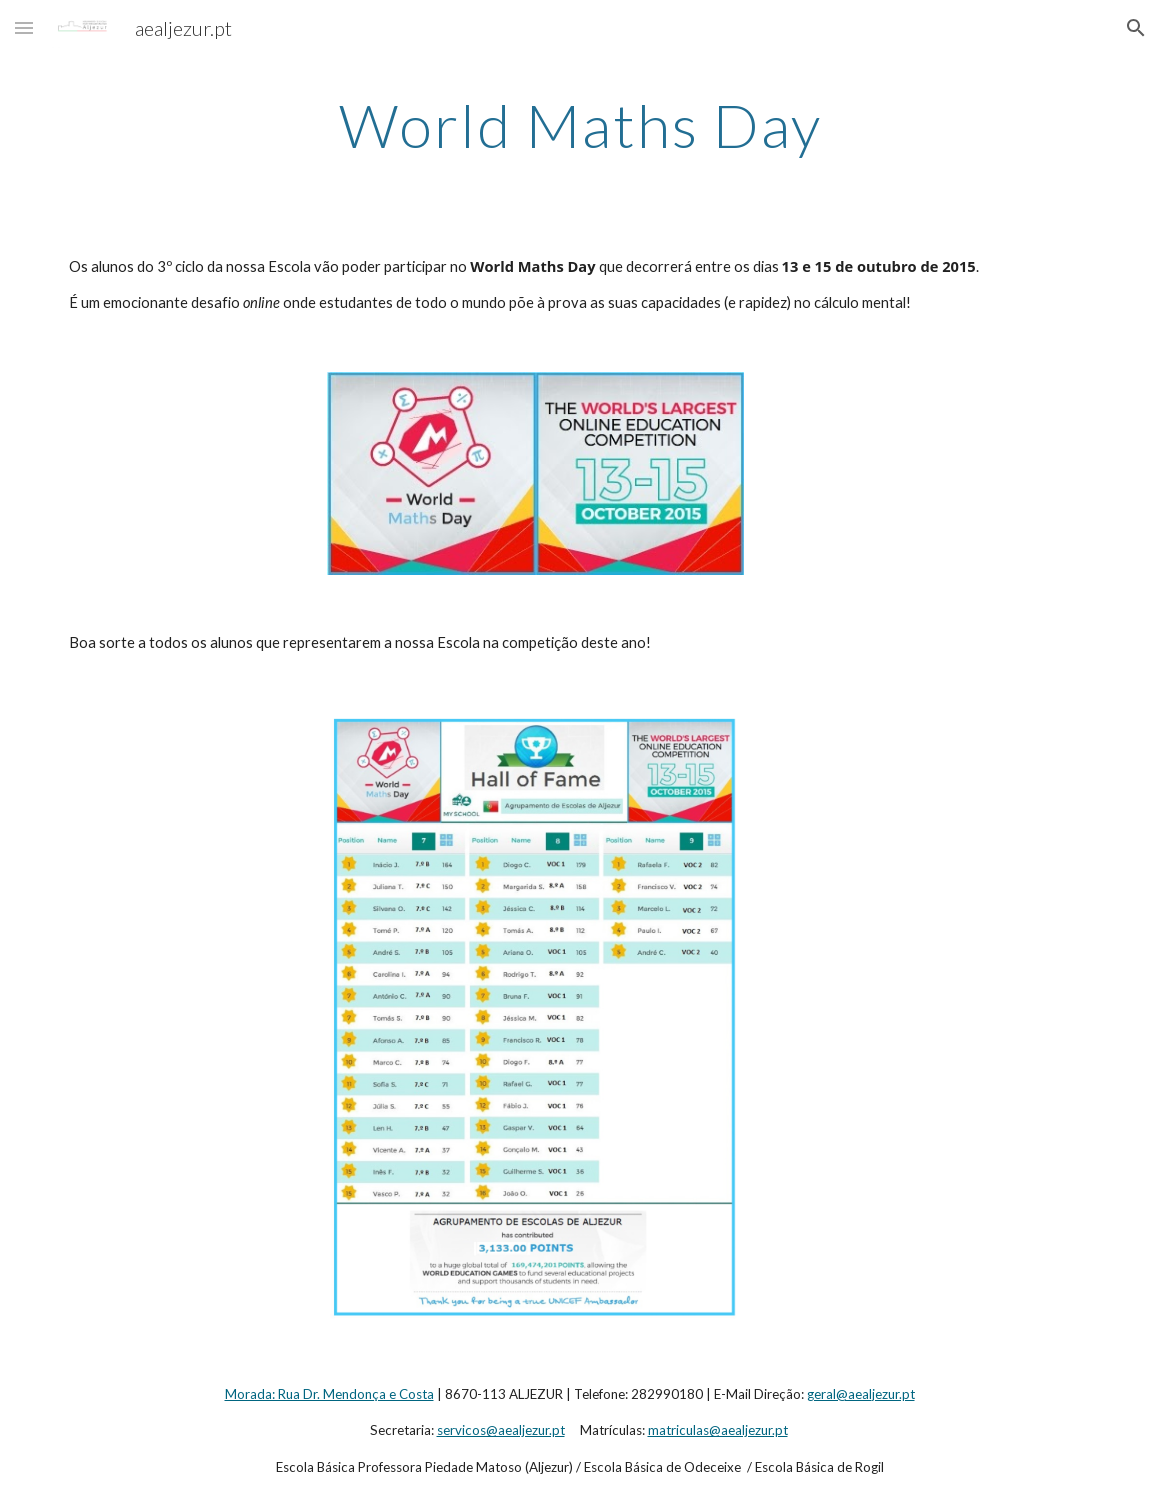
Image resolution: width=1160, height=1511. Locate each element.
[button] (24, 27)
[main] (579, 125)
